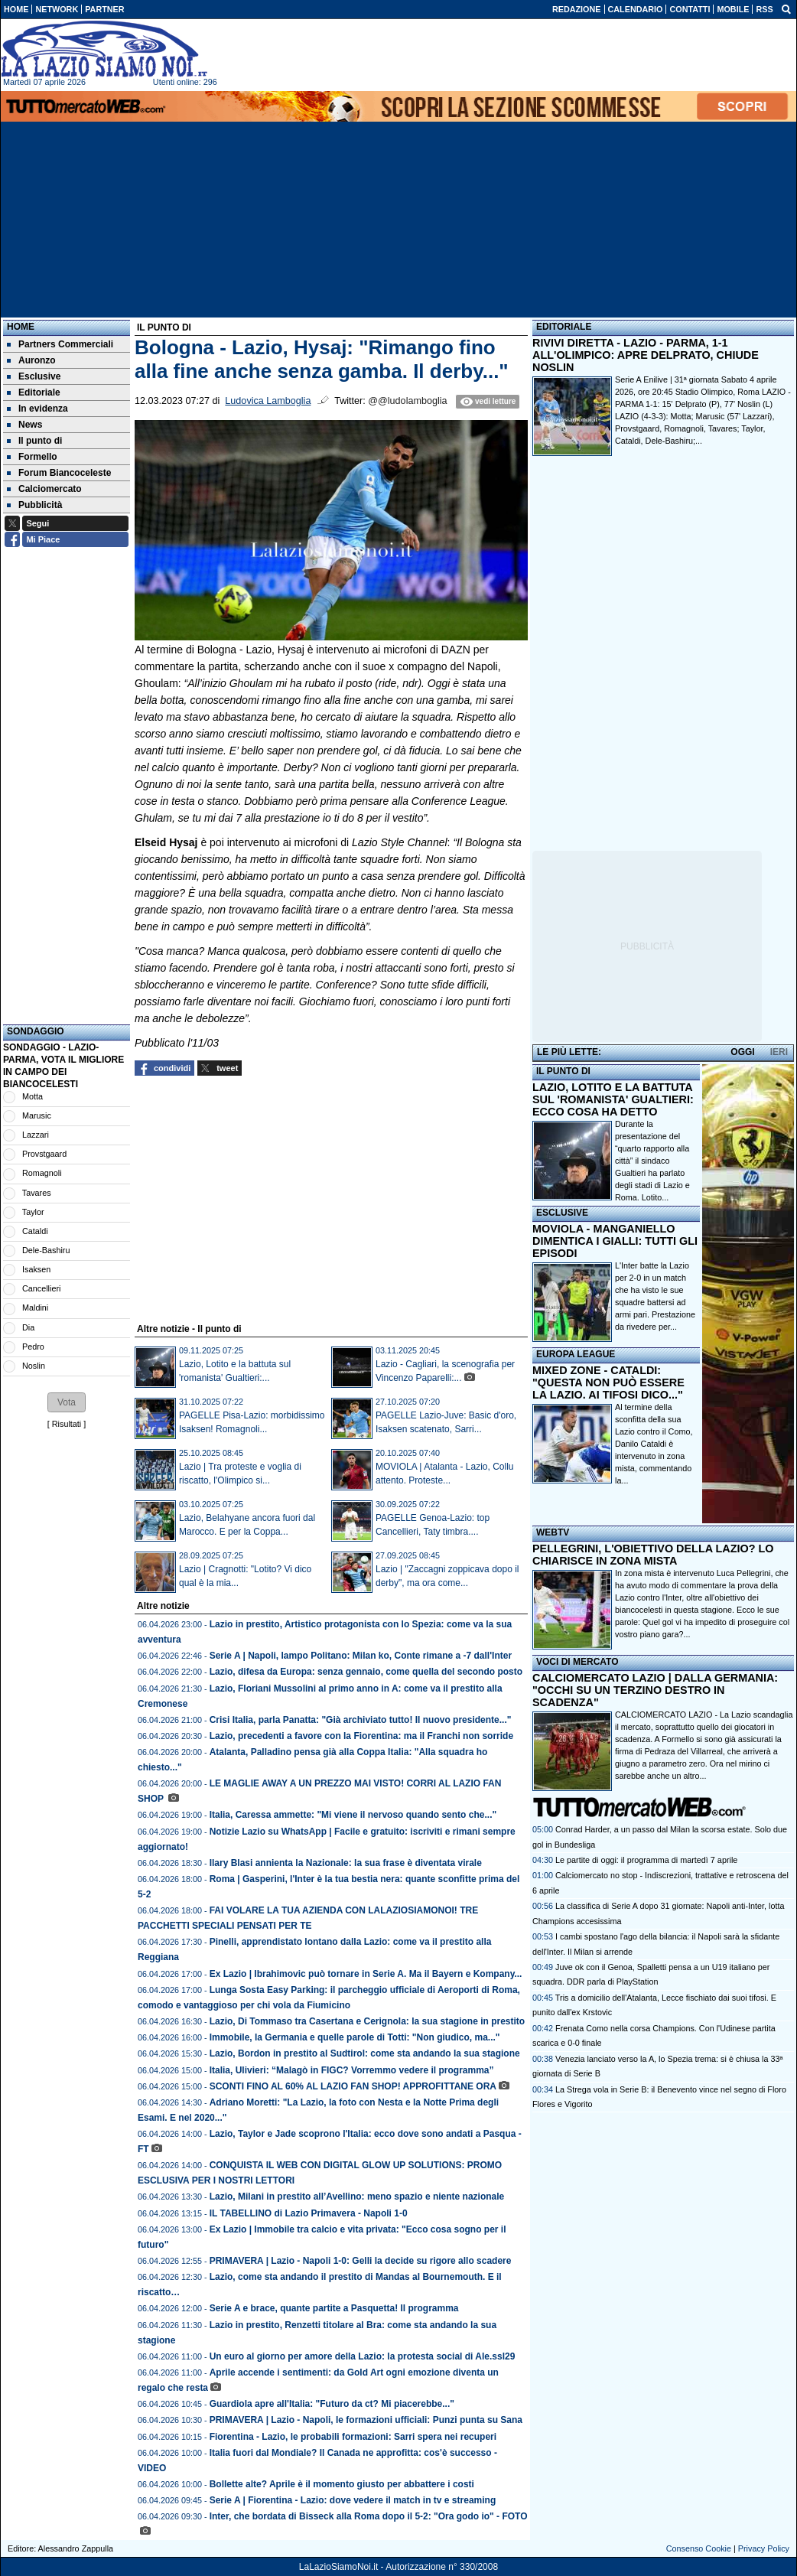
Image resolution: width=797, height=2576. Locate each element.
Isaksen (36, 1269)
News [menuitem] (24, 424)
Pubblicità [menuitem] (34, 505)
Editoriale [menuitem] (33, 392)
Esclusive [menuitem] (33, 376)
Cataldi (35, 1231)
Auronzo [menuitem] (31, 360)
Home (20, 326)
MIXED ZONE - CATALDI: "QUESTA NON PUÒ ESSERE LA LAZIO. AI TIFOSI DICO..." (608, 1382)
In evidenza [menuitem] (37, 408)
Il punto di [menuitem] (34, 440)
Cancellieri (41, 1288)
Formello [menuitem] (32, 456)
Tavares (36, 1192)
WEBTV (552, 1532)
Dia (28, 1327)
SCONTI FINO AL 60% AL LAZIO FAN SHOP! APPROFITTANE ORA (353, 2086)
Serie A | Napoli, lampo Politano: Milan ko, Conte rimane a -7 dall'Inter (361, 1655)
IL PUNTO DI (563, 1071)
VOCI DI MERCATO (577, 1661)
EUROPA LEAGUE (575, 1354)
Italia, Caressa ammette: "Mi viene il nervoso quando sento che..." (353, 1814)
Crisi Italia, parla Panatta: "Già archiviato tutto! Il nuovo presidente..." (361, 1720)
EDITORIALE (563, 326)
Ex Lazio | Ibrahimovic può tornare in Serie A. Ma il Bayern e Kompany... (366, 1974)
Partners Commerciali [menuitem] (60, 344)
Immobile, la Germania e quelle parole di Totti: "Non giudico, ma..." (355, 2037)
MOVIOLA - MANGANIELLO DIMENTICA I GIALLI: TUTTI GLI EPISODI (615, 1241)
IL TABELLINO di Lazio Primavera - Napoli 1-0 (309, 2213)
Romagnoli (42, 1172)
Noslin (33, 1365)
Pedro (33, 1346)
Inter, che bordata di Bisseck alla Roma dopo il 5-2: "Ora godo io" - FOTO (369, 2516)
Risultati (66, 1423)
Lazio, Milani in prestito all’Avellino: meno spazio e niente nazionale (358, 2196)
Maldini (35, 1307)
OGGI (742, 1052)
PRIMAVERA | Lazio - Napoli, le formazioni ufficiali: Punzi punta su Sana (366, 2420)
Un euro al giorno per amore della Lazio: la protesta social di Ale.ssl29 (363, 2356)
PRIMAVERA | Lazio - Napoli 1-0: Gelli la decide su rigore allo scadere (361, 2260)
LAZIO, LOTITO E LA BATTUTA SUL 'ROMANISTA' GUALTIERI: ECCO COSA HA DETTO (613, 1099)
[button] (66, 1402)
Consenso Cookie (698, 2548)
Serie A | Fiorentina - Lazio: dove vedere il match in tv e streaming (353, 2500)
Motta (32, 1096)
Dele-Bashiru (46, 1250)
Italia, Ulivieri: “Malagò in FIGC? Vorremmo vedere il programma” (352, 2070)
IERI (779, 1052)
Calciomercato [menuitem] (44, 489)
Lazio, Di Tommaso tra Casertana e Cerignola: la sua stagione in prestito (367, 2021)
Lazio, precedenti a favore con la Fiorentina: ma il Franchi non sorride (361, 1736)
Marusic (36, 1115)
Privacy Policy (763, 2548)
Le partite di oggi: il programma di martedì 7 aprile (646, 1859)
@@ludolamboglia (407, 401)
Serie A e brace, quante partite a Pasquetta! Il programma (334, 2308)
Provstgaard (44, 1153)
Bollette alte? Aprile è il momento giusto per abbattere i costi (342, 2484)
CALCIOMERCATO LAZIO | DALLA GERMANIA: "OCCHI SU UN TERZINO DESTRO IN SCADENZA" (655, 1690)
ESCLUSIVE (562, 1212)
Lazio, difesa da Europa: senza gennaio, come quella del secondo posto (366, 1671)
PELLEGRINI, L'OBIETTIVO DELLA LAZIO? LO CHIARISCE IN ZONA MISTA (652, 1554)
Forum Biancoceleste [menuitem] (59, 472)
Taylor (33, 1211)
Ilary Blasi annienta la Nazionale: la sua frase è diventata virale (346, 1863)
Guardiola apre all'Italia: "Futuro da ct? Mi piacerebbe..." (332, 2404)
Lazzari (35, 1134)
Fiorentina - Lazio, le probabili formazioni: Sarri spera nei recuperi (353, 2436)
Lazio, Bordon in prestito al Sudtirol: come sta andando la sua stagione (365, 2053)
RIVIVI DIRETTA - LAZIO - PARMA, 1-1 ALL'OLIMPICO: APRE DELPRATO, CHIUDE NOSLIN (645, 355)
